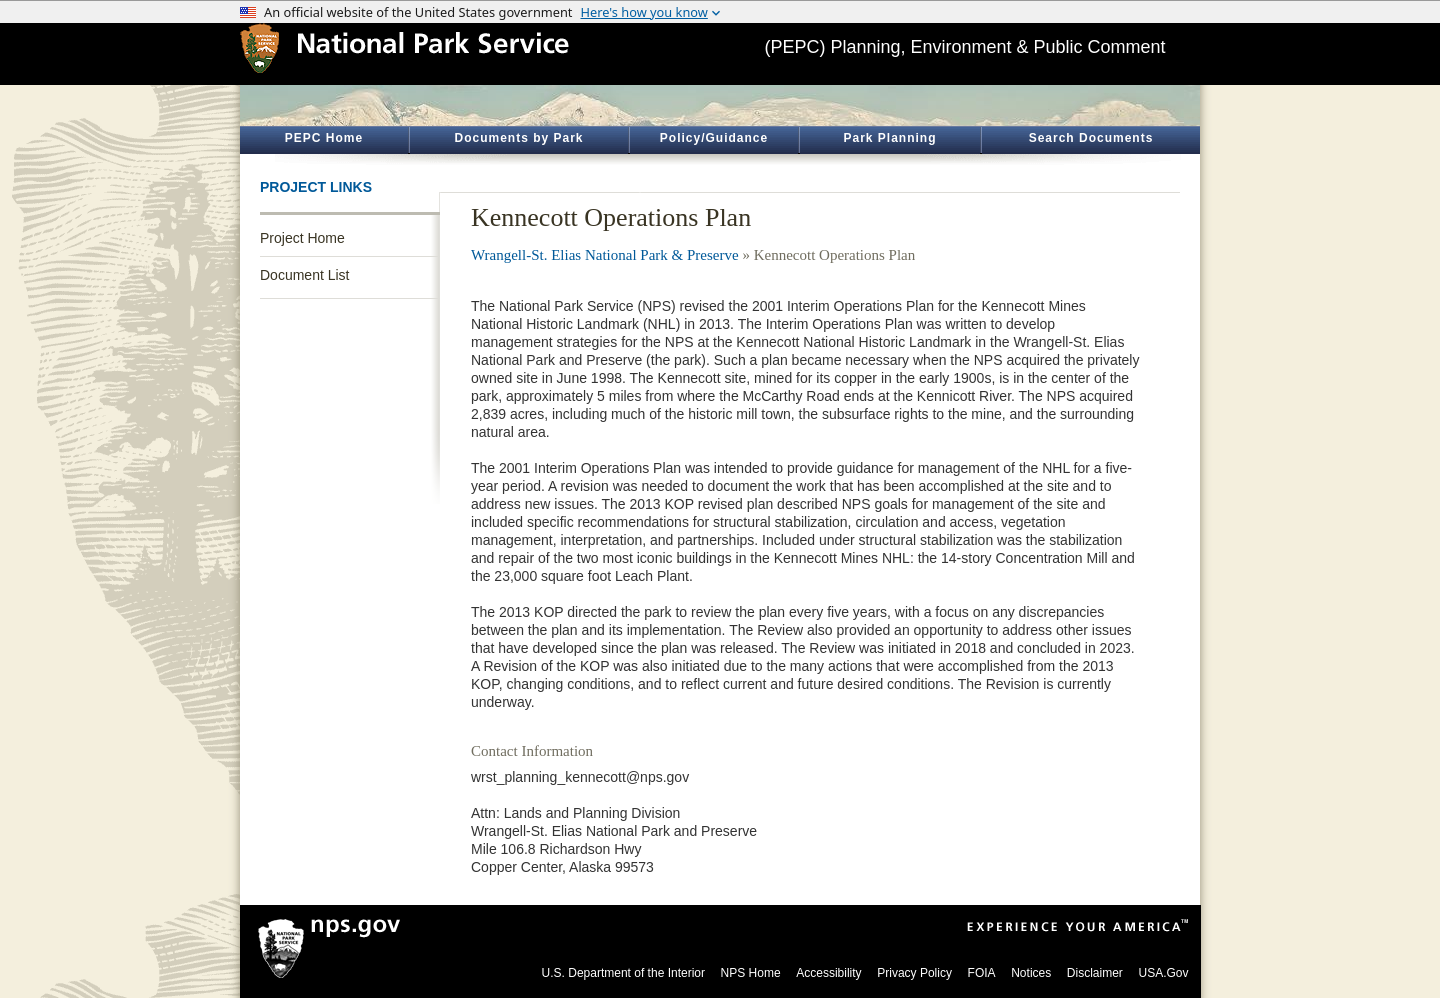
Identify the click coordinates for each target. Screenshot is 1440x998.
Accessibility (828, 973)
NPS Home (751, 973)
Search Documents (1091, 138)
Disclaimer (1095, 973)
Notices (1031, 973)
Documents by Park (518, 138)
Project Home (302, 238)
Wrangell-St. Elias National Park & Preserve (605, 255)
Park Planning (889, 138)
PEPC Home (324, 138)
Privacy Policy (914, 973)
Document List (304, 275)
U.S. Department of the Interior (623, 973)
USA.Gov (1163, 973)
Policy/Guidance (714, 138)
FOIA (982, 973)
